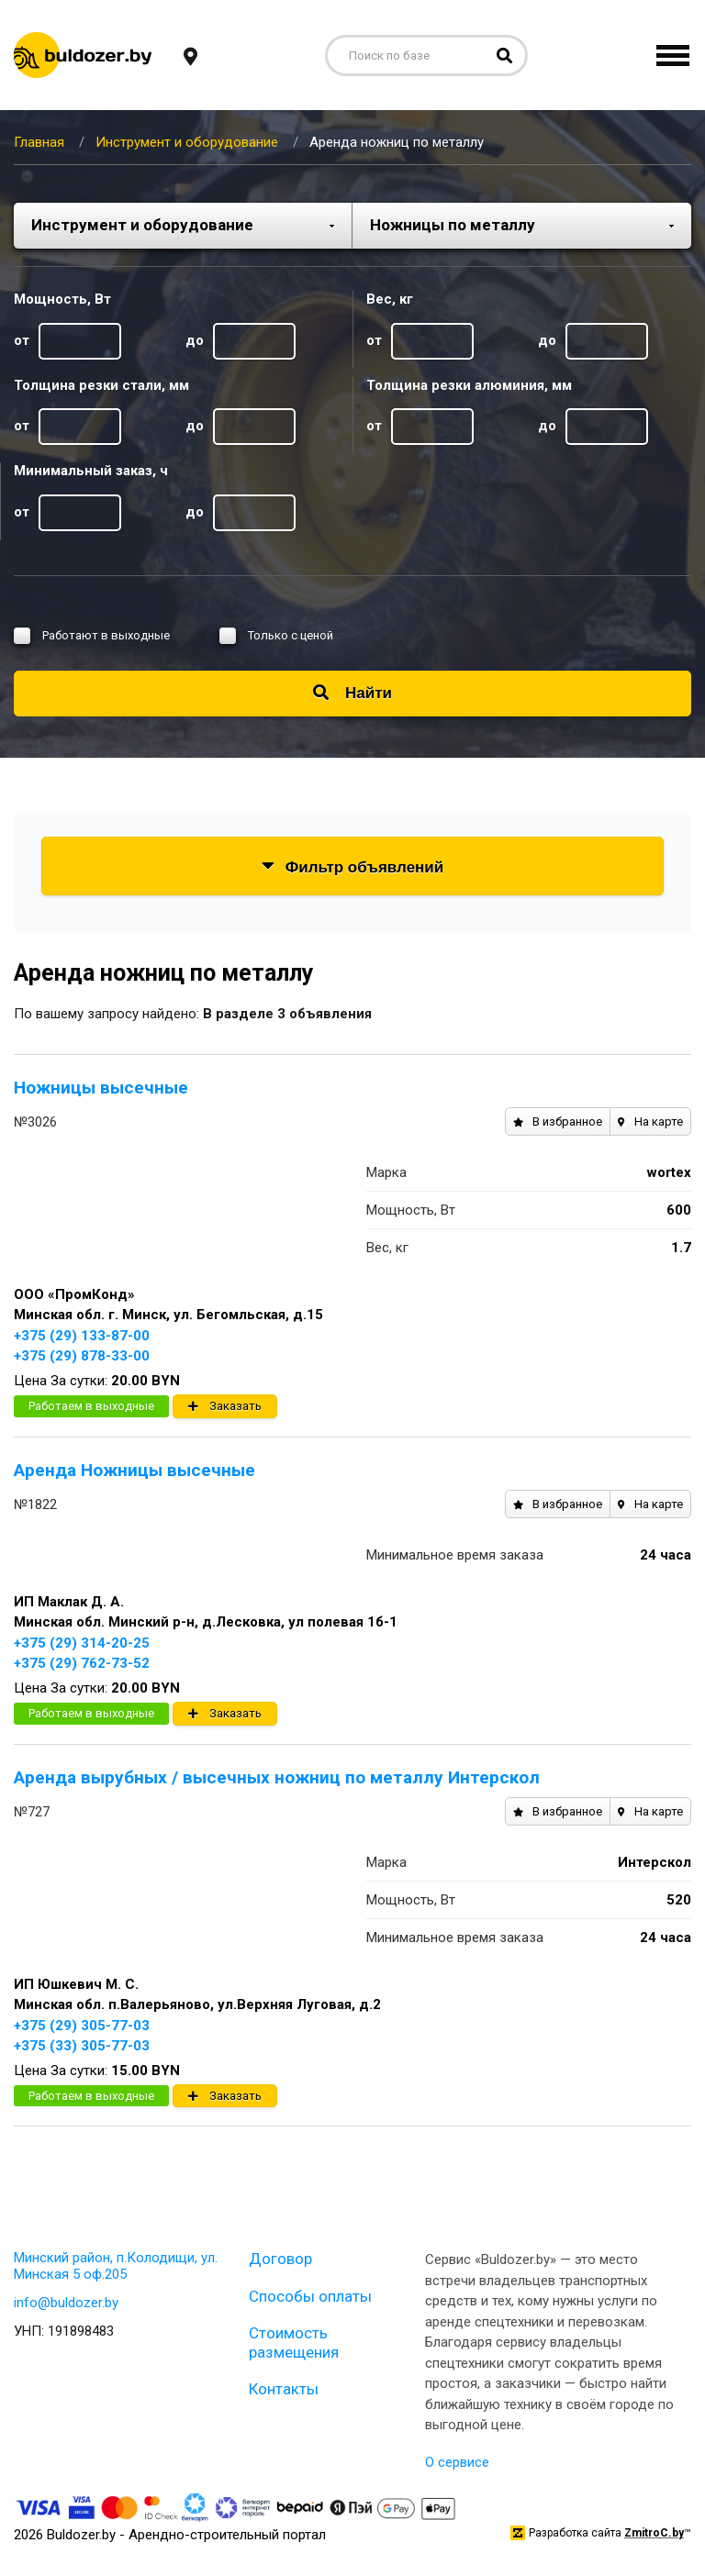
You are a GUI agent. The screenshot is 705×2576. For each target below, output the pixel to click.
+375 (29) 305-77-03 (82, 2025)
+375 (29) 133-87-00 (82, 1335)
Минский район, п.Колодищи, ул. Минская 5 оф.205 (116, 2265)
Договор (280, 2258)
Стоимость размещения (294, 2342)
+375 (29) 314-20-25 (82, 1643)
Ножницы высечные (101, 1087)
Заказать (225, 1406)
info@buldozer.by (66, 2302)
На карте (650, 1121)
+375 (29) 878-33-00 (82, 1356)
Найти (352, 693)
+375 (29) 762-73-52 (82, 1663)
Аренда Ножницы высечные (134, 1470)
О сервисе (457, 2462)
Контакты (284, 2389)
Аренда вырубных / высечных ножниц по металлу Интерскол (277, 1777)
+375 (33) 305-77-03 (82, 2045)
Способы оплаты (310, 2296)
